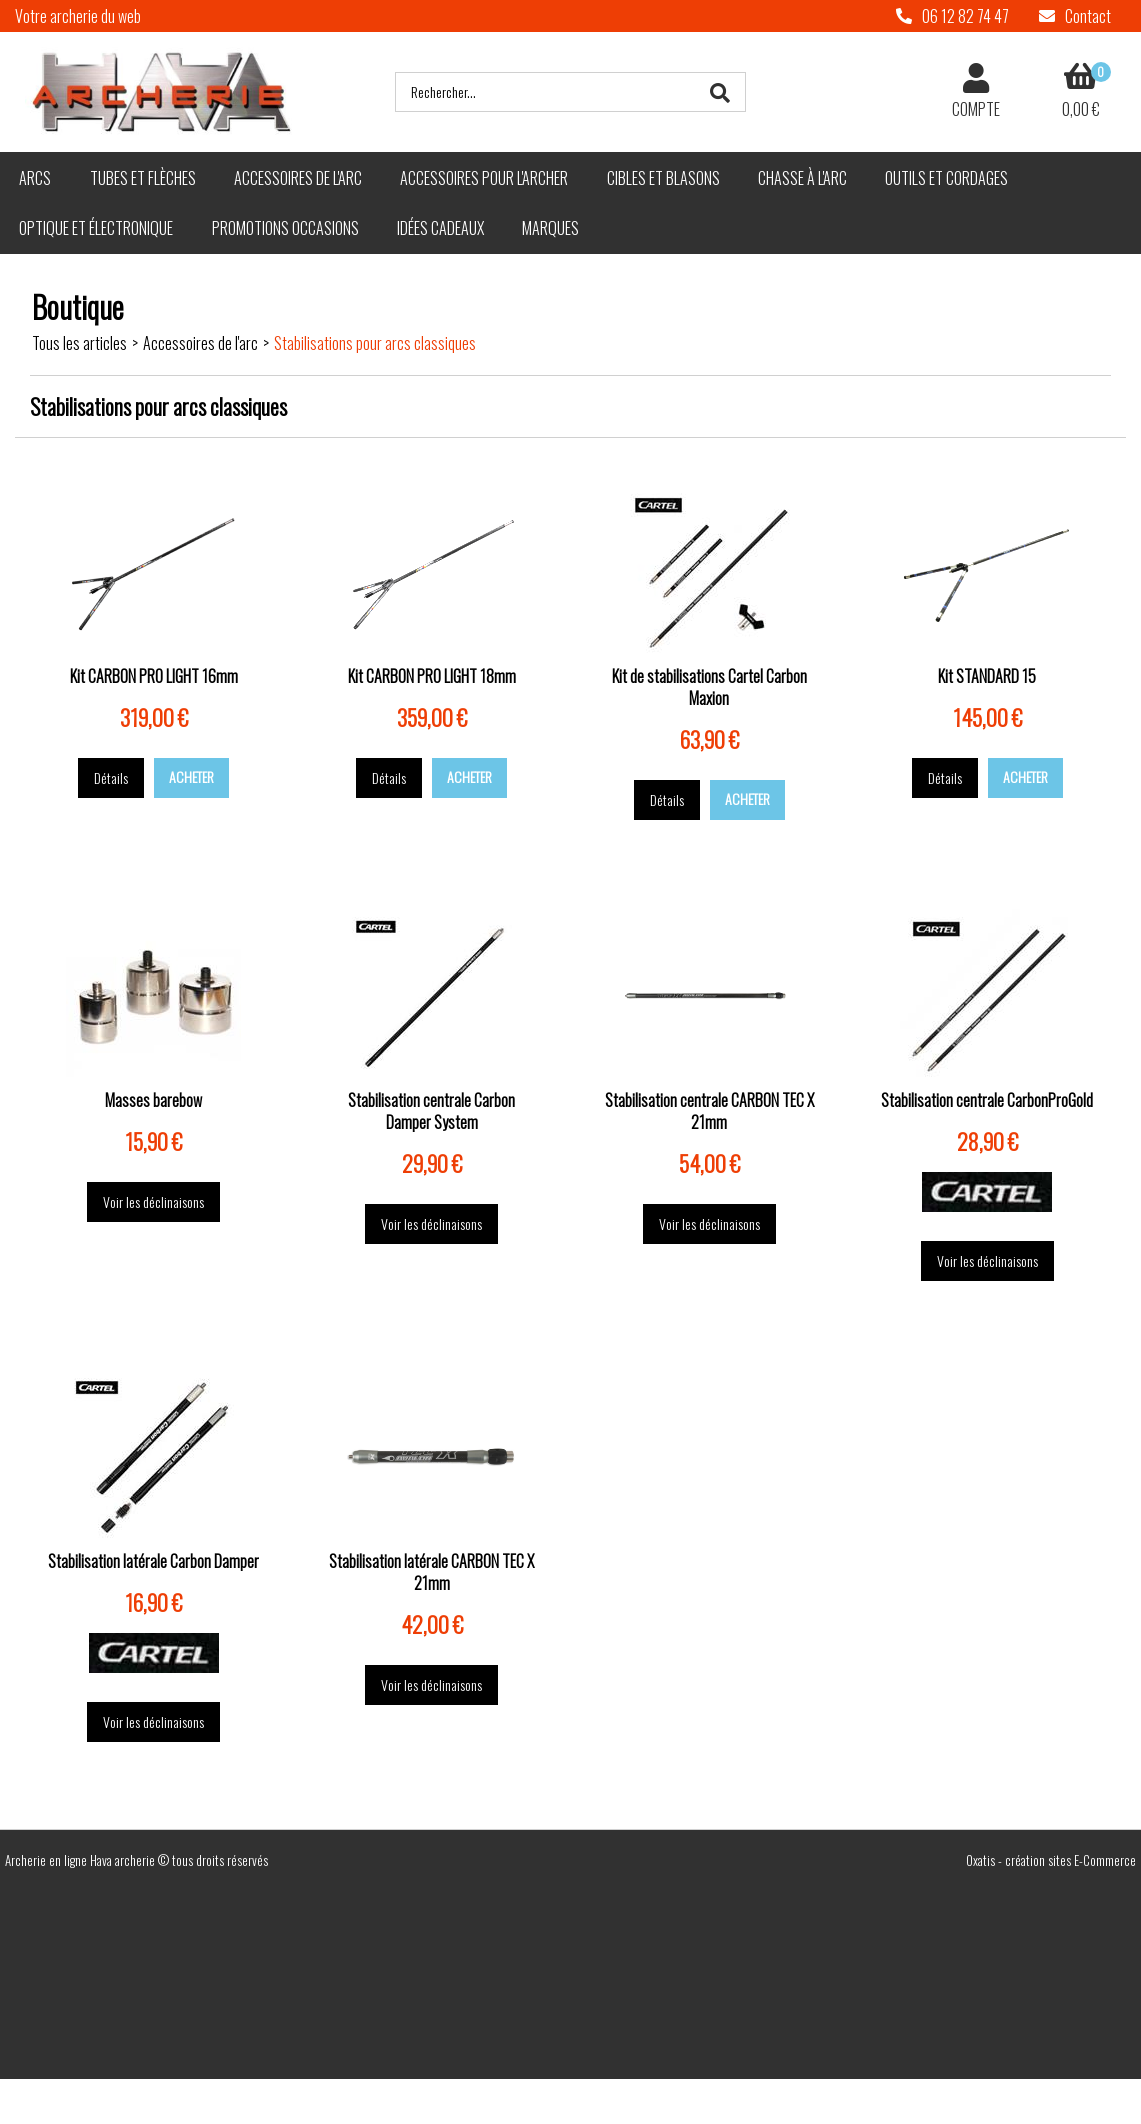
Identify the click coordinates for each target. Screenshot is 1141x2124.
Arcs (35, 178)
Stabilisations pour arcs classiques (375, 343)
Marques (550, 228)
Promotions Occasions (285, 228)
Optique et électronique (96, 228)
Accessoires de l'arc (298, 178)
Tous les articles (79, 343)
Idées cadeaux (440, 228)
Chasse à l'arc (802, 178)
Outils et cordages (946, 178)
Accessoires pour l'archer (484, 178)
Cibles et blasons (663, 178)
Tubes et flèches (143, 178)
